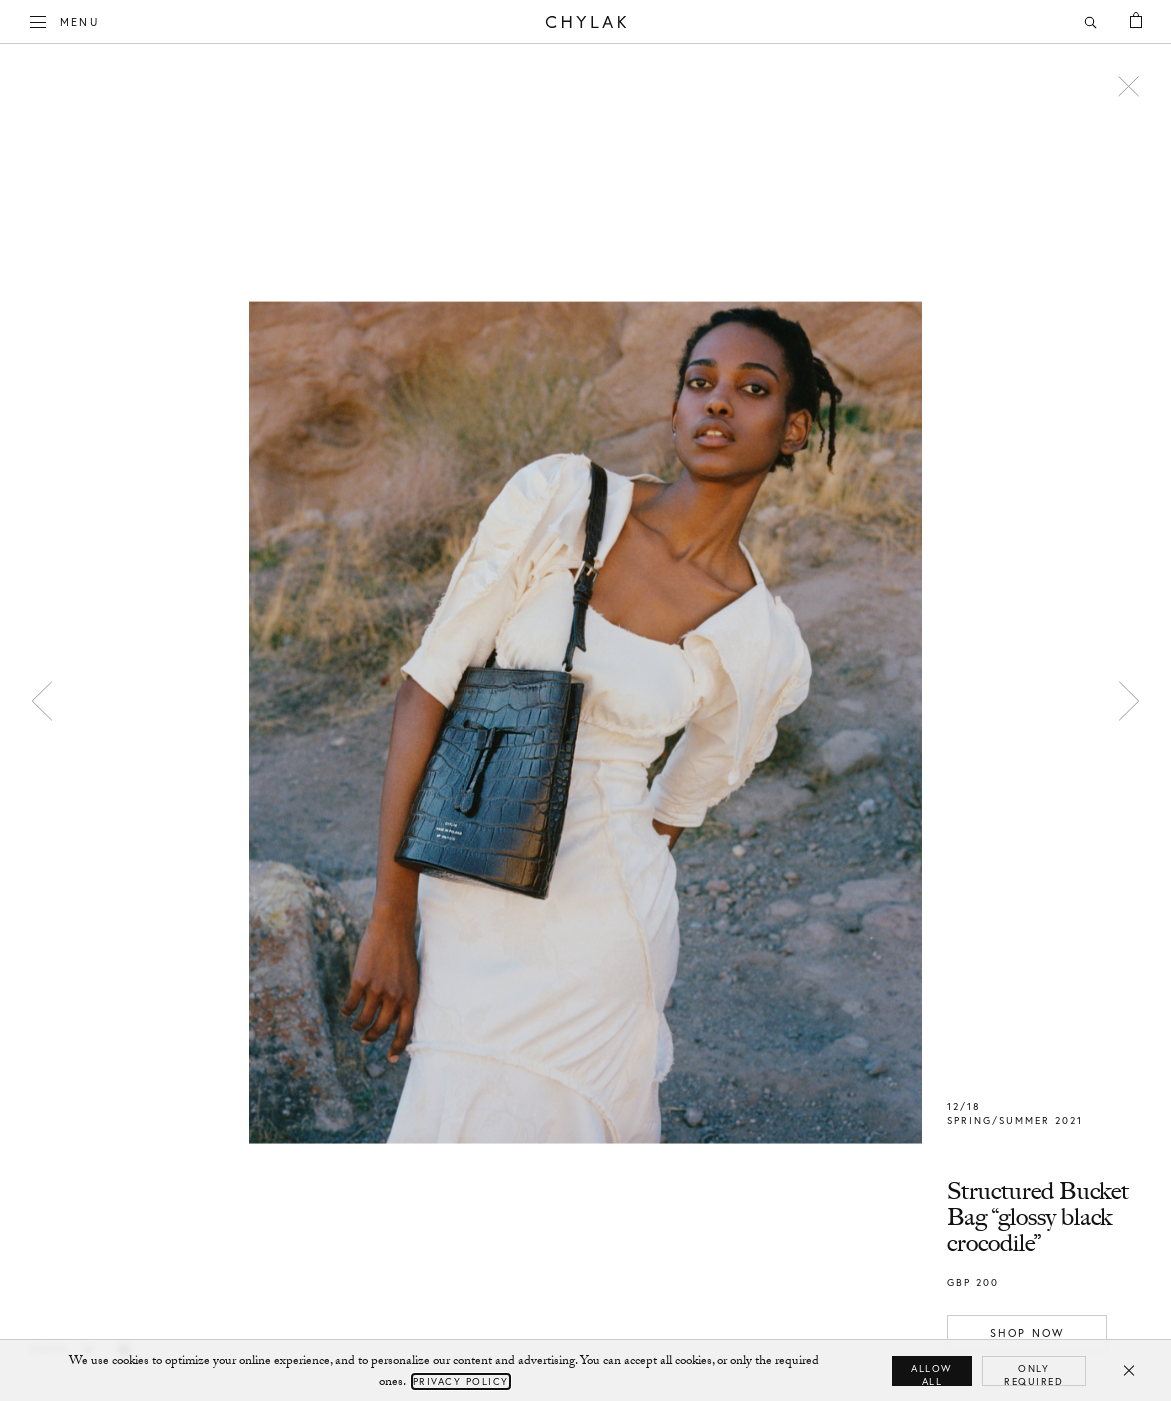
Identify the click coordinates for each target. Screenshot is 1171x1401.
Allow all (932, 1374)
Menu (65, 20)
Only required (1033, 1374)
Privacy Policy (461, 1381)
